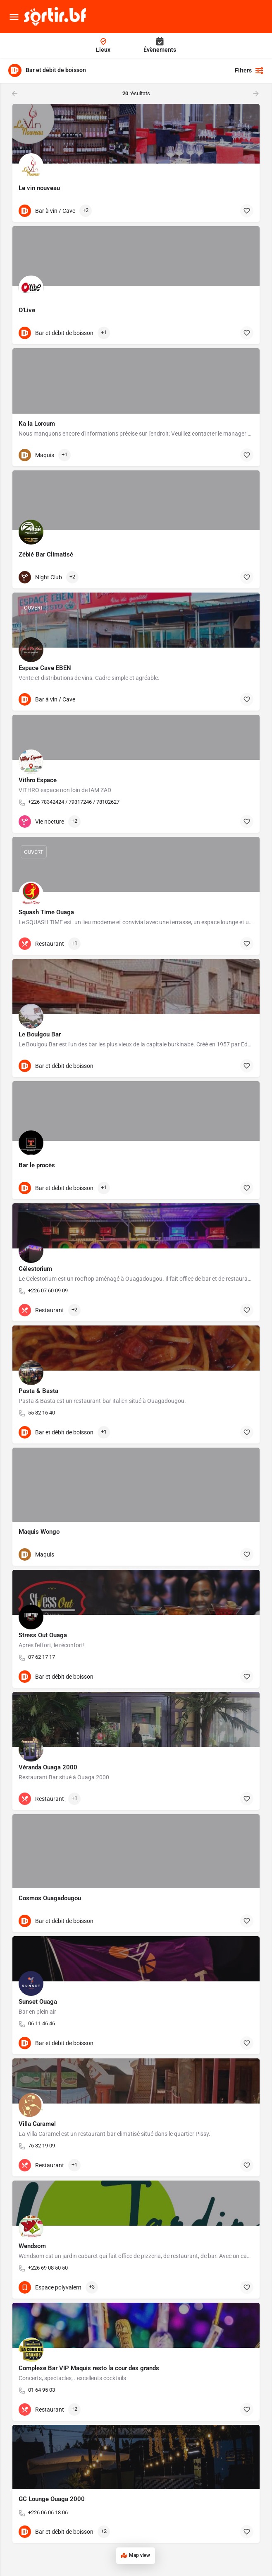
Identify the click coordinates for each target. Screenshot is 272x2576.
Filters (249, 70)
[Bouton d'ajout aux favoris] (246, 210)
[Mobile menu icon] (14, 17)
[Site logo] (56, 16)
